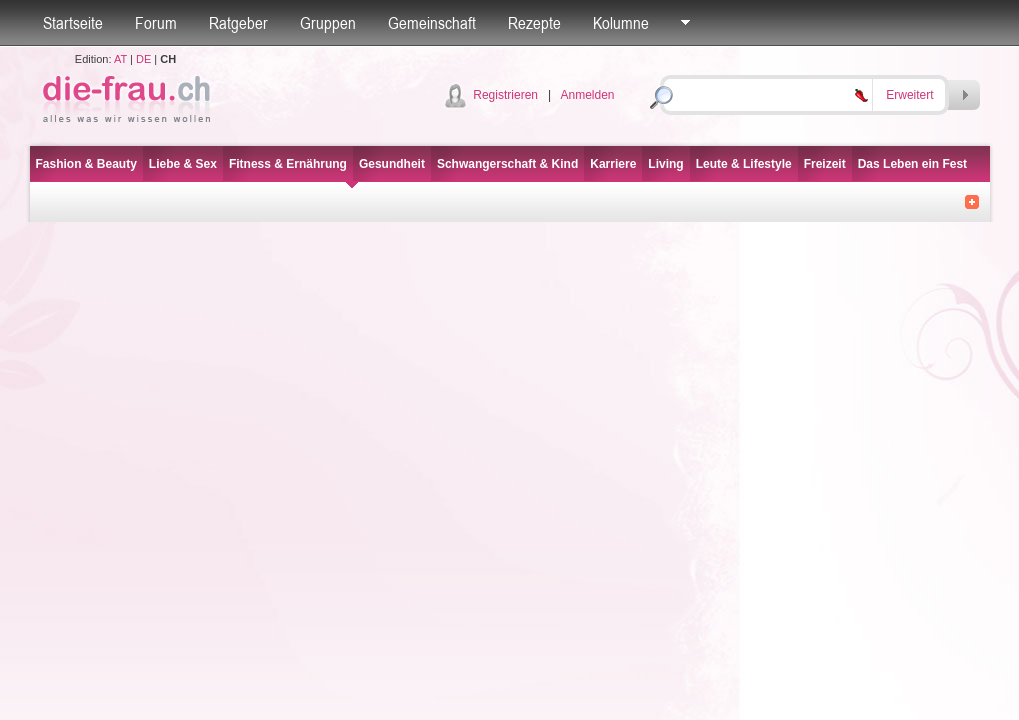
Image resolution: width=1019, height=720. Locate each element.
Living (665, 164)
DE (143, 59)
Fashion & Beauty (86, 164)
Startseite (73, 23)
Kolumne (621, 23)
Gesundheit (392, 164)
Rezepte (534, 23)
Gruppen (328, 23)
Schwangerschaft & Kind (507, 164)
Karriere (613, 164)
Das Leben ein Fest (912, 164)
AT (120, 59)
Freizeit (825, 164)
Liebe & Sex (183, 164)
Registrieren (505, 95)
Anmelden (587, 95)
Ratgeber (238, 23)
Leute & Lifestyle (744, 164)
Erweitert (909, 95)
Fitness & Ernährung (288, 164)
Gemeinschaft (432, 23)
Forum (156, 23)
